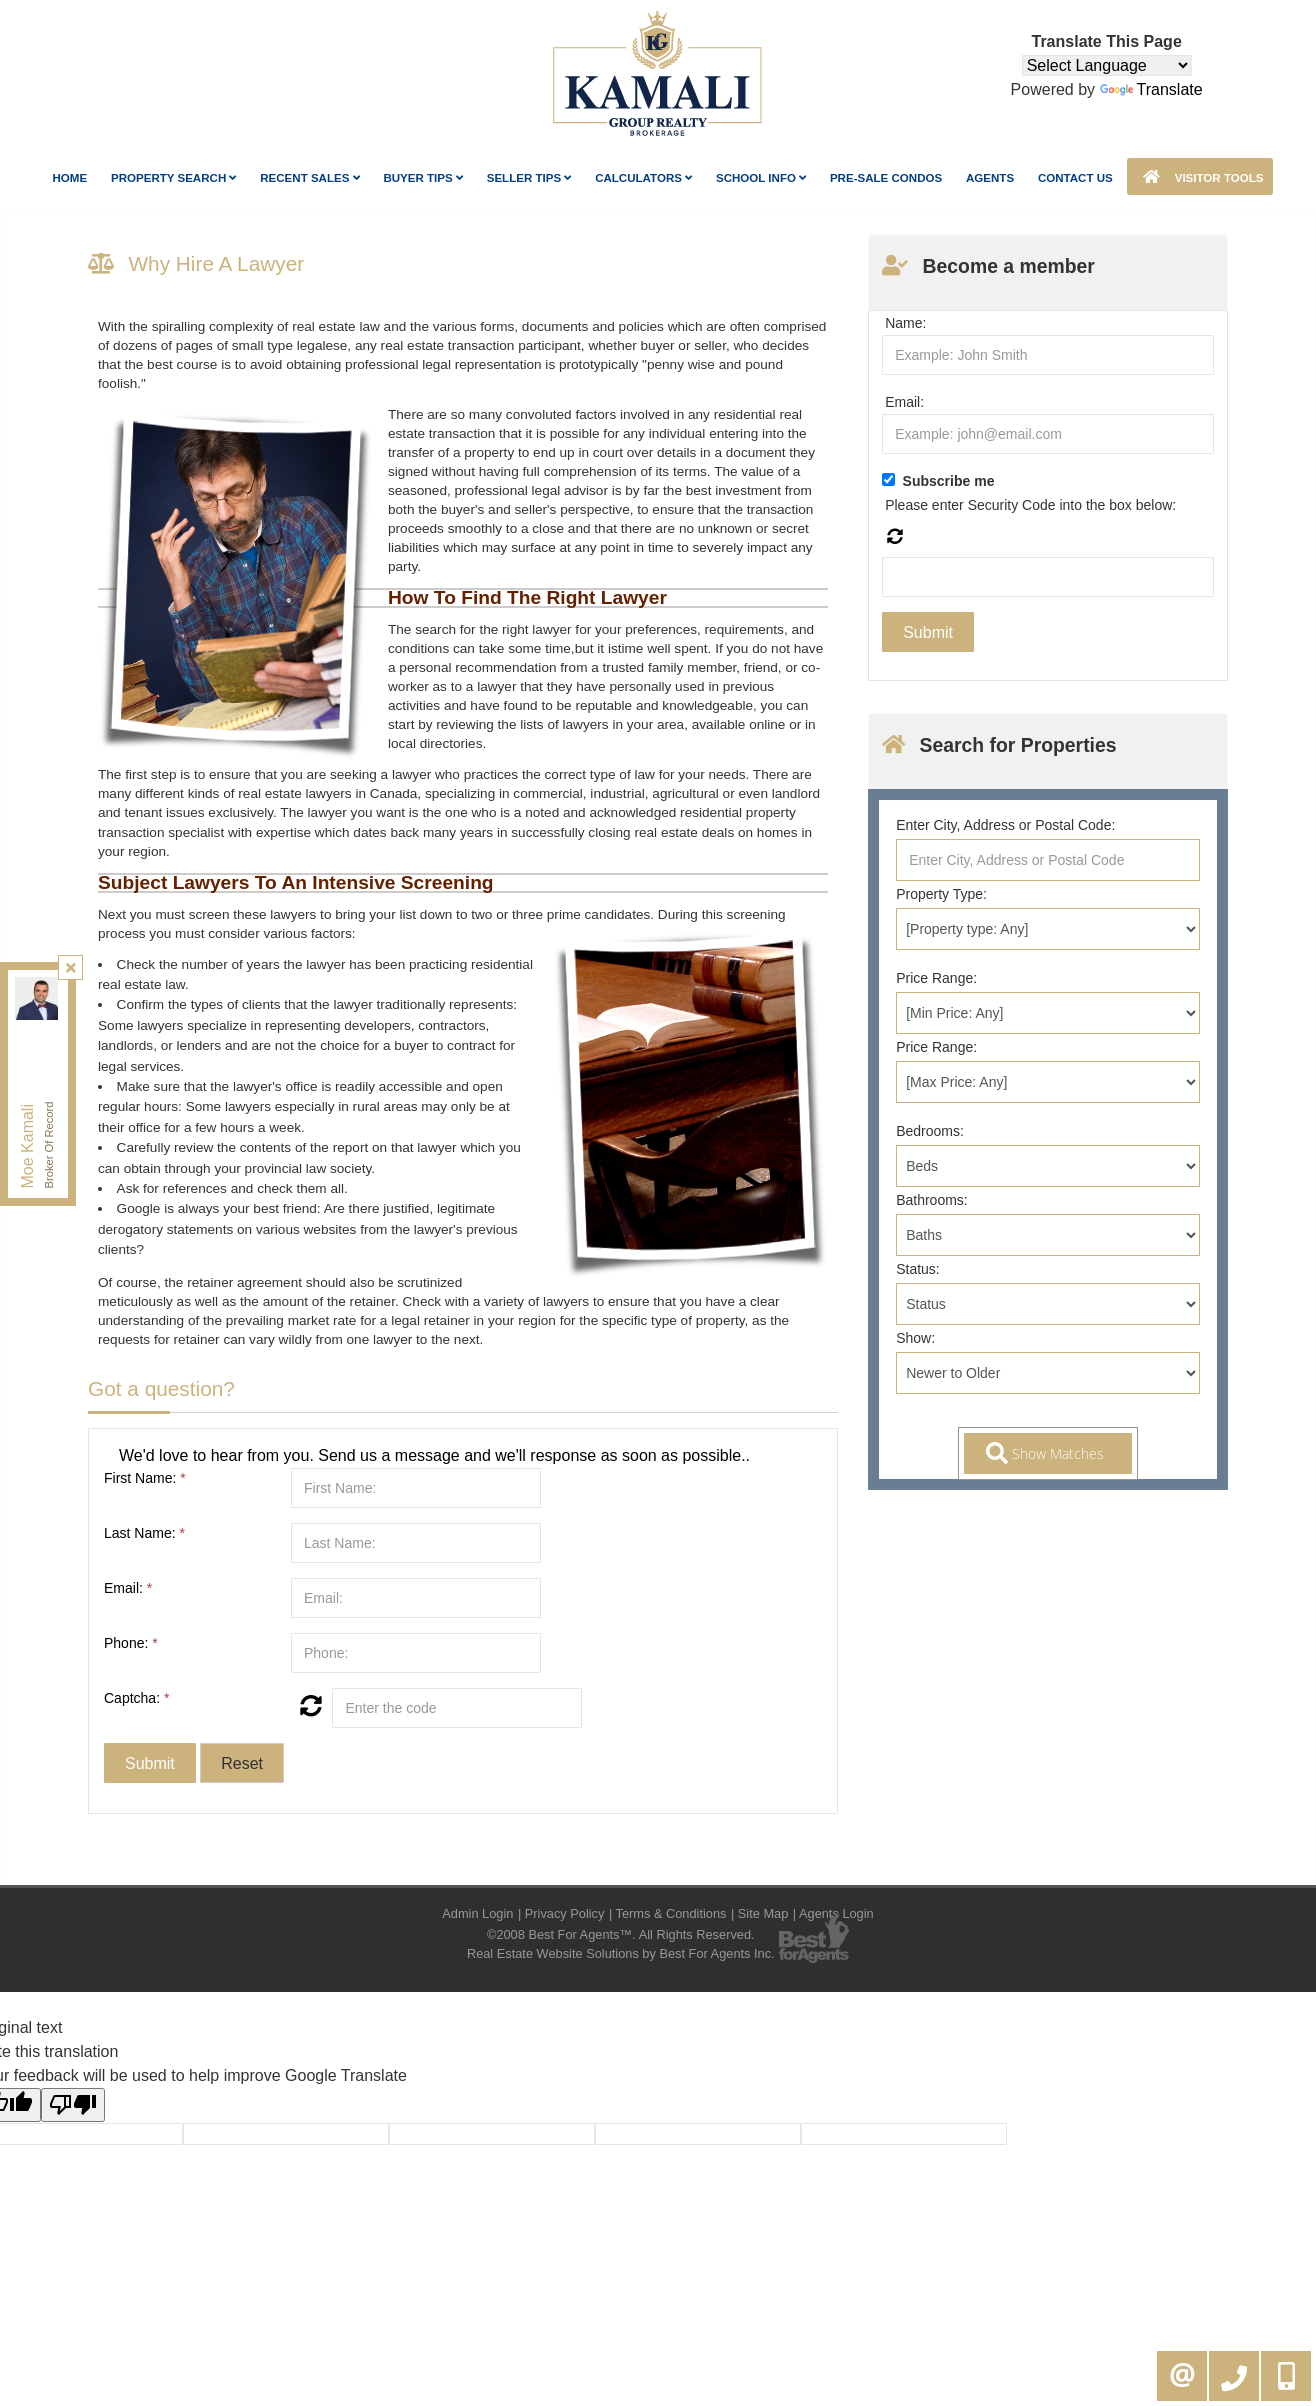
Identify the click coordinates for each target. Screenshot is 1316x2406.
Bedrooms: (930, 1131)
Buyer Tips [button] (423, 178)
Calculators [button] (643, 178)
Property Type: (941, 894)
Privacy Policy (565, 1913)
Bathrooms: (932, 1200)
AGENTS (990, 178)
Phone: (131, 1643)
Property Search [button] (174, 178)
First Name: (145, 1478)
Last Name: (144, 1533)
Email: (128, 1588)
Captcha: (136, 1698)
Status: (918, 1269)
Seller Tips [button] (529, 178)
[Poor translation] (73, 2105)
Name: (905, 323)
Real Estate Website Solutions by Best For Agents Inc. (621, 1953)
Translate (1151, 89)
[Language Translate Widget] (1107, 65)
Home (70, 178)
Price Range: (936, 978)
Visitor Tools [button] (1200, 176)
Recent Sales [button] (309, 178)
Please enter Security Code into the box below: (1030, 505)
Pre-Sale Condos (886, 178)
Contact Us (1075, 178)
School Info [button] (761, 178)
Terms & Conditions (671, 1913)
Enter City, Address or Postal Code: (1005, 825)
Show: (915, 1338)
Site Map (763, 1913)
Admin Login (477, 1913)
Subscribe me (949, 481)
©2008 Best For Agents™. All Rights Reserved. (621, 1934)
